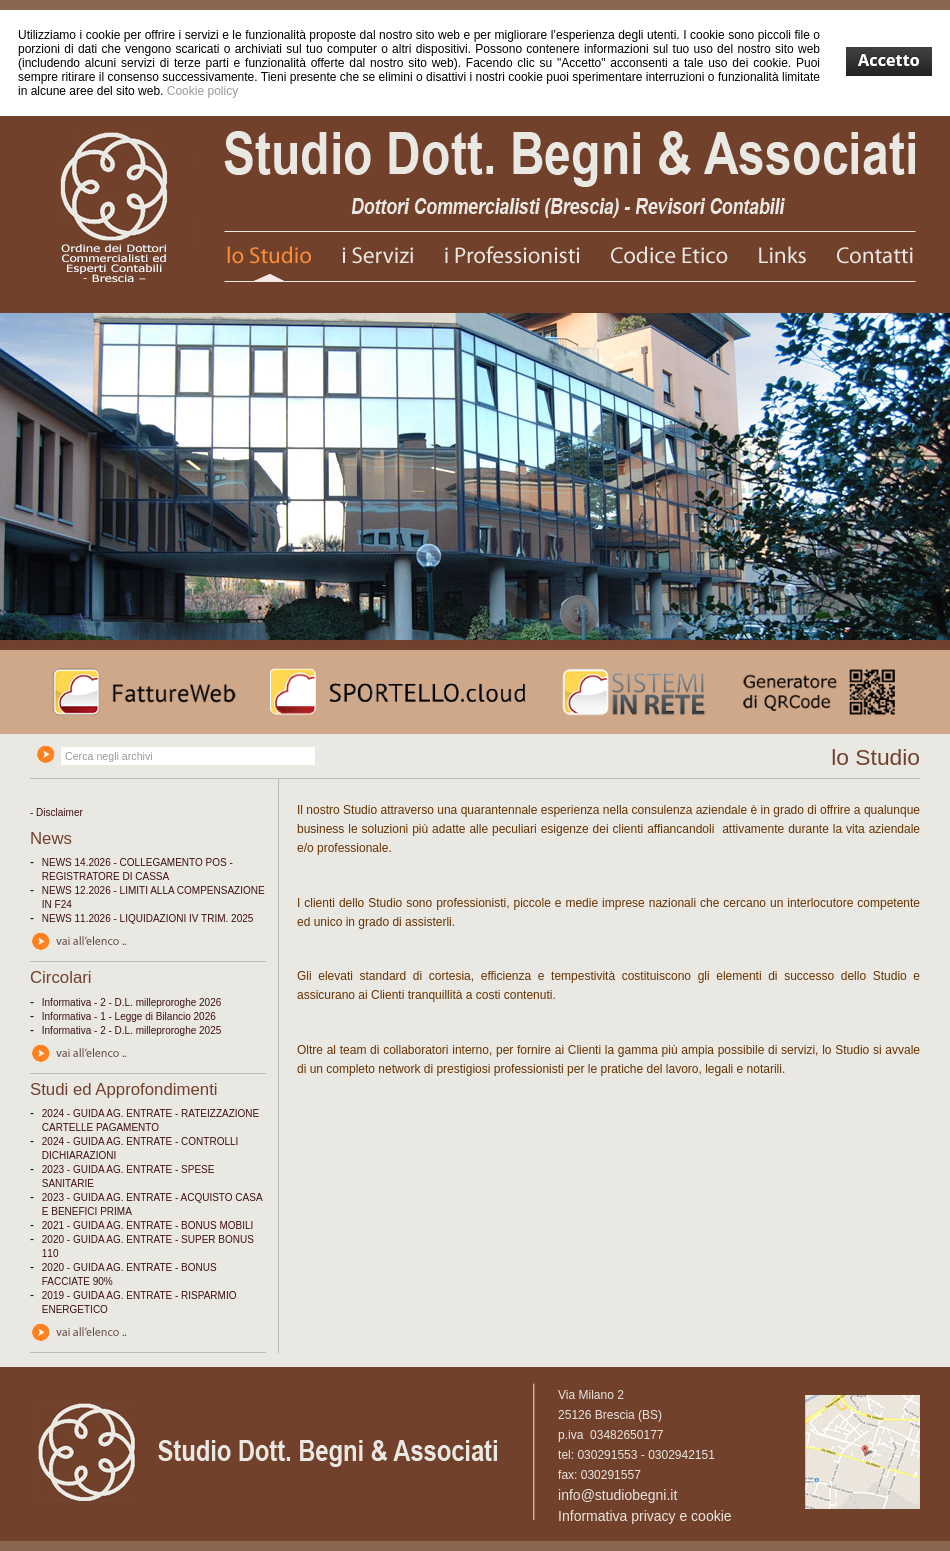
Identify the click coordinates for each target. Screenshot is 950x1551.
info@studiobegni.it (617, 1495)
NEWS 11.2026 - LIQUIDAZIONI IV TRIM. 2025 (148, 918)
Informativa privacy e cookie (645, 1516)
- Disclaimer (56, 812)
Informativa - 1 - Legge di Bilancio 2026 (129, 1016)
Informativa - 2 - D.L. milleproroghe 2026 (132, 1002)
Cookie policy (202, 91)
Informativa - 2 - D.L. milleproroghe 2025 (132, 1030)
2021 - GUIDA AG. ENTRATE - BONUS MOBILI (148, 1225)
